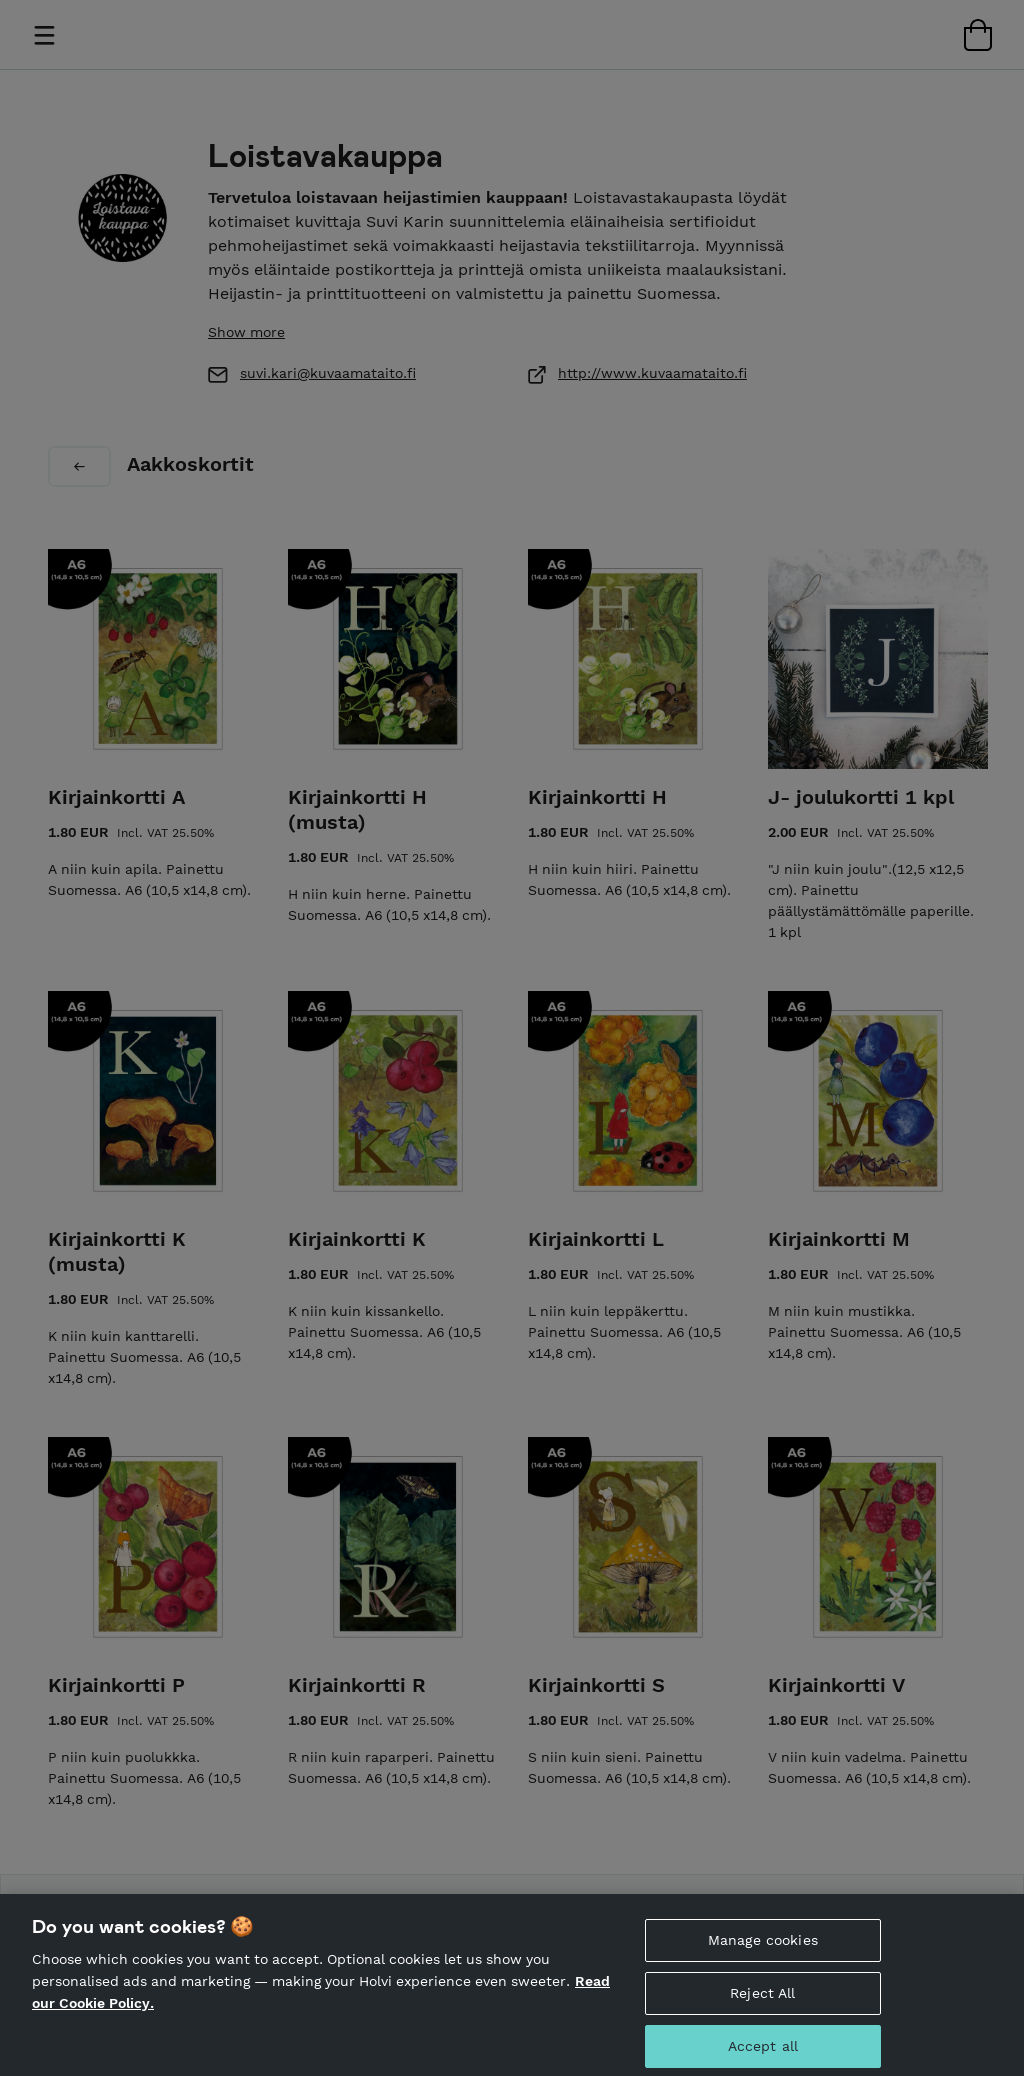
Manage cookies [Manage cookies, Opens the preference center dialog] (763, 1960)
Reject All (762, 2013)
